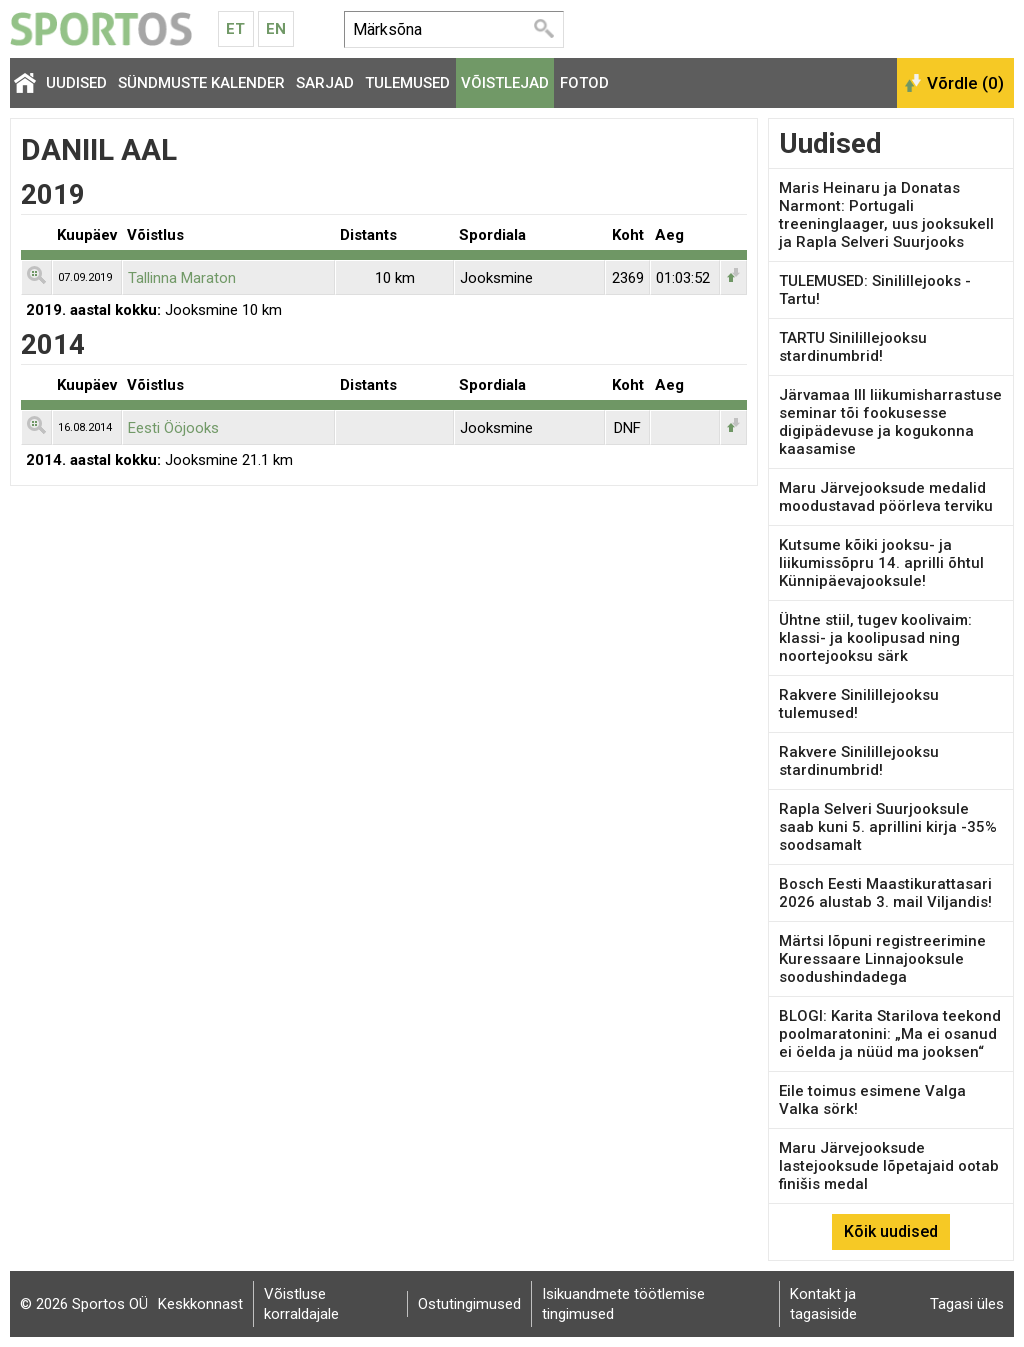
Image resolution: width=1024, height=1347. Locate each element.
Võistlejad (505, 83)
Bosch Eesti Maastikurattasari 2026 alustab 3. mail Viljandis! (885, 893)
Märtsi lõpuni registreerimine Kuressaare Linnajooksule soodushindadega (882, 959)
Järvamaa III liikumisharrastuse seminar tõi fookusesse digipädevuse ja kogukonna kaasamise (890, 422)
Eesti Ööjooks (173, 428)
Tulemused (407, 83)
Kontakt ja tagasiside (823, 1304)
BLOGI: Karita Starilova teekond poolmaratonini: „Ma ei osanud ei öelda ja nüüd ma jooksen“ (890, 1034)
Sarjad (325, 83)
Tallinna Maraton (182, 278)
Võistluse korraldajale (301, 1304)
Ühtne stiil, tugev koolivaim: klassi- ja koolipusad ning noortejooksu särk (875, 638)
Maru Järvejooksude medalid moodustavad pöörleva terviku (886, 497)
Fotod (584, 83)
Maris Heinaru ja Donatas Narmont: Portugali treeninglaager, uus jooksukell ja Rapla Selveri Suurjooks (886, 215)
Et (235, 29)
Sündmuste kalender (201, 83)
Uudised (76, 83)
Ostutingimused (469, 1304)
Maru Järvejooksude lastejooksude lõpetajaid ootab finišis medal (889, 1166)
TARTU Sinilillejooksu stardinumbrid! (853, 347)
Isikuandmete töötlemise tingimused (623, 1304)
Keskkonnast (200, 1304)
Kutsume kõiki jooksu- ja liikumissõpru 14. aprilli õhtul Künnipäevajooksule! (881, 563)
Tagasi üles (967, 1304)
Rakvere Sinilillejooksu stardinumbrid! (859, 761)
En (276, 29)
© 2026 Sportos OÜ (84, 1304)
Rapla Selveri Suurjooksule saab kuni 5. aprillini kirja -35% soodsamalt (888, 827)
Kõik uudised (891, 1231)
